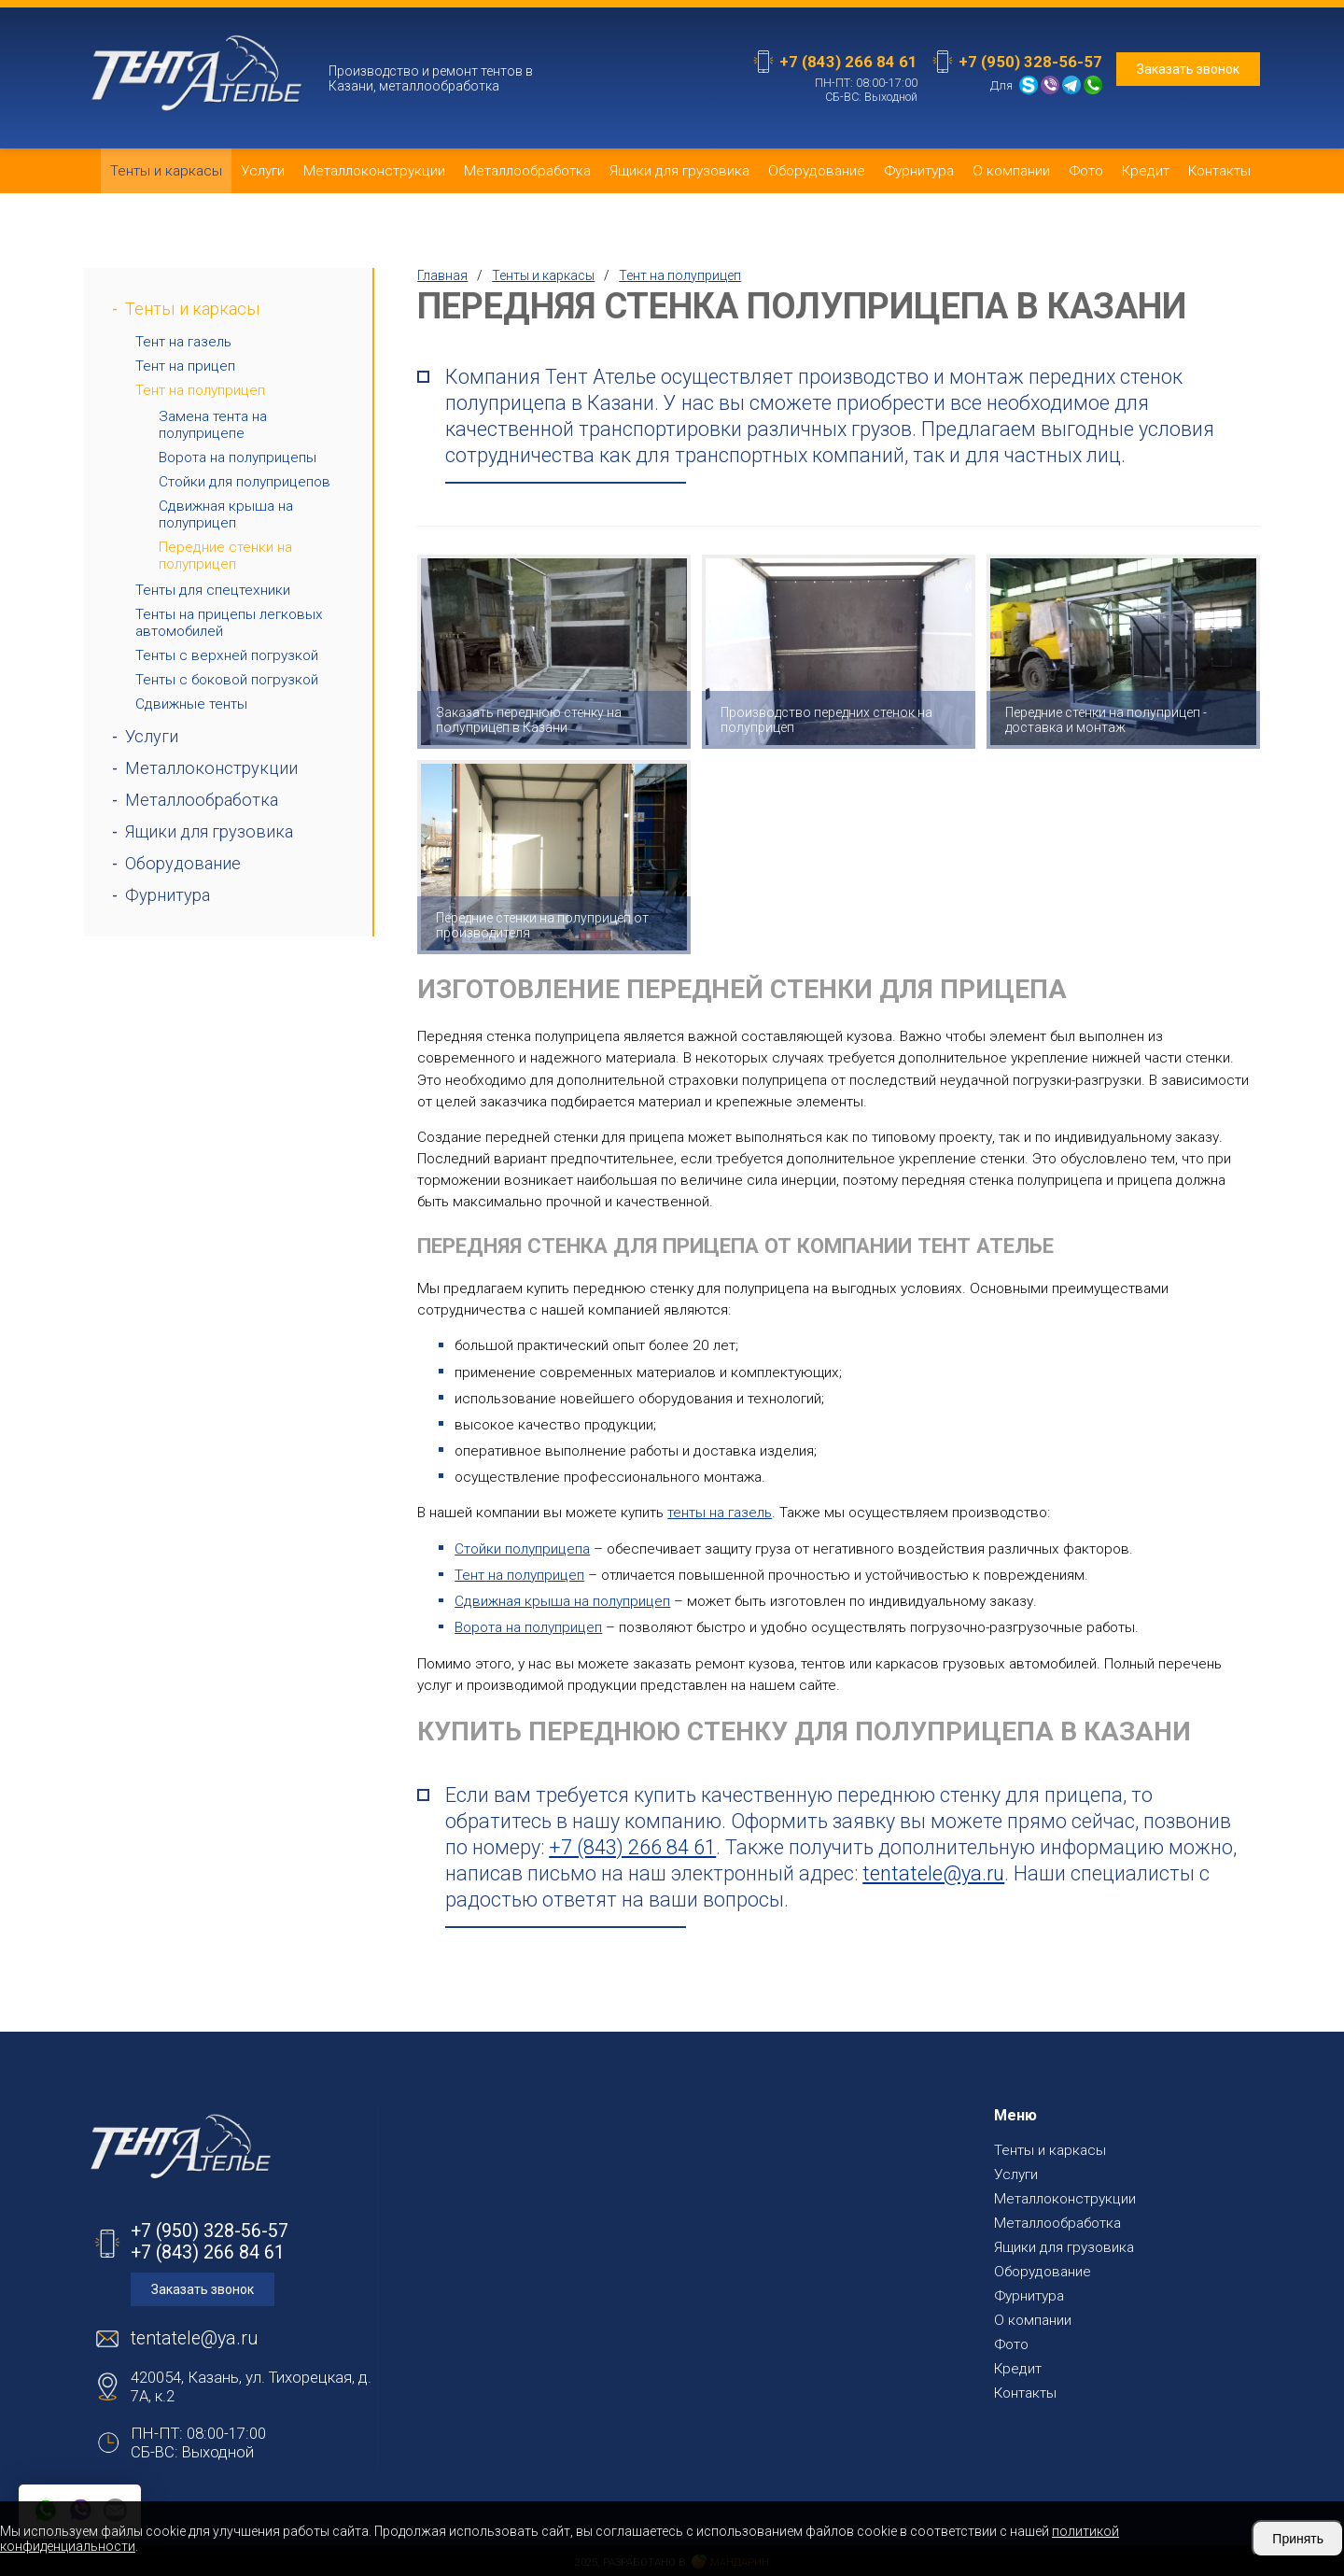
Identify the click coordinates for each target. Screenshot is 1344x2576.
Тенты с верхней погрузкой (226, 655)
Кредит (1145, 170)
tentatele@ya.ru (933, 1873)
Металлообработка (527, 170)
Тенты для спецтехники (212, 590)
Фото (1086, 170)
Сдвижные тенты (191, 704)
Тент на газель (183, 341)
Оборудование (816, 170)
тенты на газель (719, 1512)
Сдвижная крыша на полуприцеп (226, 514)
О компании (1011, 170)
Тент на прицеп (185, 366)
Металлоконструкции (374, 170)
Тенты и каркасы (166, 170)
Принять (1297, 2538)
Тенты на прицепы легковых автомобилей (229, 623)
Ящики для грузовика (679, 170)
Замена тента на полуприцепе (213, 425)
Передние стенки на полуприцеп (225, 555)
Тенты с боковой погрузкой (226, 679)
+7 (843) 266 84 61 (848, 61)
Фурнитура (919, 170)
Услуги (263, 170)
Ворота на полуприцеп (528, 1627)
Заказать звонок (1188, 69)
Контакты (1219, 170)
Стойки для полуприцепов (244, 481)
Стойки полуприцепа (522, 1549)
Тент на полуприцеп (200, 390)
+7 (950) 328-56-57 (1030, 61)
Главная (442, 275)
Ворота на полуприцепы (237, 457)
